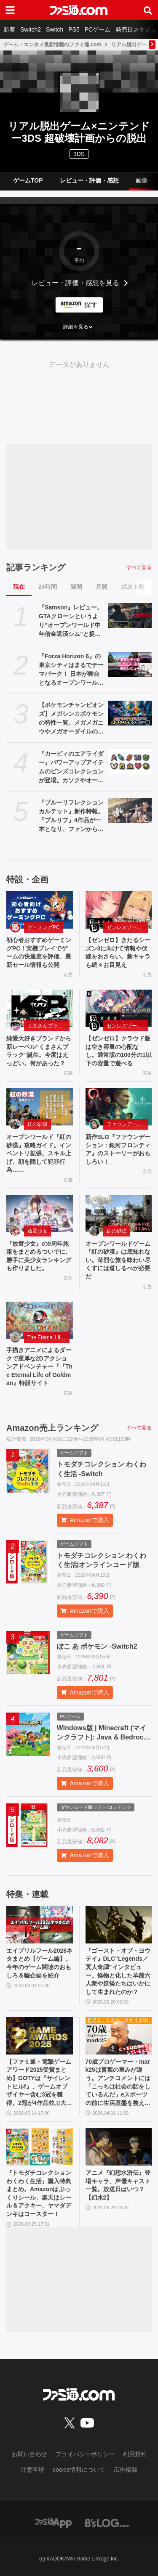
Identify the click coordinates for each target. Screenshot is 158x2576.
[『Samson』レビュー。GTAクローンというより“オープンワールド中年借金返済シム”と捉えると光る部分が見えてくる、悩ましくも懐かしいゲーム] (130, 615)
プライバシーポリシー (85, 2454)
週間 (76, 586)
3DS (79, 154)
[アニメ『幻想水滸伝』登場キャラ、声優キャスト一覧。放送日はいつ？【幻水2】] (119, 2147)
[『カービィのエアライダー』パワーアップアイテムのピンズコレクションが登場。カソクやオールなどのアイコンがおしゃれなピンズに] (130, 761)
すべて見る (139, 567)
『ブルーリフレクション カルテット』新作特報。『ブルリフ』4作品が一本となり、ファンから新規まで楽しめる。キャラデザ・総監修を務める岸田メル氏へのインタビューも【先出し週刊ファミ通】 (71, 816)
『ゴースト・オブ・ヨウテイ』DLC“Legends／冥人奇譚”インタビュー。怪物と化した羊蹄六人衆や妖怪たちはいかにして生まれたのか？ (118, 1971)
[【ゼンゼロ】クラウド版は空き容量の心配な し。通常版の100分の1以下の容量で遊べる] (119, 1008)
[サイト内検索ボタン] (148, 10)
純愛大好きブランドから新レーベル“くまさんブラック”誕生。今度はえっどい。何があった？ (38, 1051)
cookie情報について (79, 2469)
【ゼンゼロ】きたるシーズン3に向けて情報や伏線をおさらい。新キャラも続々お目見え (118, 952)
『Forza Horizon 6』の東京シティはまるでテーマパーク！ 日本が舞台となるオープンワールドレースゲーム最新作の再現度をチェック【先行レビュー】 (71, 670)
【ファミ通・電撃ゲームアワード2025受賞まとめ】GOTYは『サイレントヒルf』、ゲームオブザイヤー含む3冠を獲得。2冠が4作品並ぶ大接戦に (39, 2082)
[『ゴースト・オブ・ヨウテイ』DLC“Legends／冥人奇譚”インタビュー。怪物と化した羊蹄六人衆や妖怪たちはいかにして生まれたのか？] (119, 1924)
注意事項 (32, 2469)
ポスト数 (133, 586)
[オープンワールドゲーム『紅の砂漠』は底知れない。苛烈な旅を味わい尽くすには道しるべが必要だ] (119, 1213)
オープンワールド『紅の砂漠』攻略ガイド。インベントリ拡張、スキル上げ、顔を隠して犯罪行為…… (38, 1153)
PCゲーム (97, 29)
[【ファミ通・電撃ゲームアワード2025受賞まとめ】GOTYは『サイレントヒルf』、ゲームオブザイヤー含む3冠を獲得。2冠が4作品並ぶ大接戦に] (39, 2035)
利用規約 (135, 2454)
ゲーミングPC (43, 927)
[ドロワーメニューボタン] (10, 10)
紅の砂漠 (37, 1124)
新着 (9, 29)
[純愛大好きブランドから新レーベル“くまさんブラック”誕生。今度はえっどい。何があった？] (39, 1008)
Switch (54, 29)
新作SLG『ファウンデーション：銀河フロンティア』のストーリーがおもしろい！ (118, 1149)
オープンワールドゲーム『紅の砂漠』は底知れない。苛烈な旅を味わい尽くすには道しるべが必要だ (118, 1260)
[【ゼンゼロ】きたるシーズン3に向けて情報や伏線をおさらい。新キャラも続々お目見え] (119, 910)
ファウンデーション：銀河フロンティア (128, 1124)
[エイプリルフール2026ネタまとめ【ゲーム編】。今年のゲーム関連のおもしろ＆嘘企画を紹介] (39, 1924)
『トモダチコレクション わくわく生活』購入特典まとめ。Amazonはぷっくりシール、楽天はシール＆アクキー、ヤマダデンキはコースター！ (38, 2193)
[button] (79, 327)
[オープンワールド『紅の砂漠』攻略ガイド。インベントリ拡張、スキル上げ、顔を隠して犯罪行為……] (39, 1106)
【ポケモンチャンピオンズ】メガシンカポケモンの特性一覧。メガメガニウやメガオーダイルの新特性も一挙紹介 (71, 719)
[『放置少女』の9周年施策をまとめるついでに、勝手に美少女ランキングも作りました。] (39, 1213)
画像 (141, 180)
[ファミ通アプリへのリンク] (53, 2522)
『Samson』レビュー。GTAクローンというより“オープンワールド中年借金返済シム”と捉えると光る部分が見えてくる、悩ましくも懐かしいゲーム (71, 621)
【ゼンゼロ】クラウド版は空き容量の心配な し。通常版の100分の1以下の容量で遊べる (119, 1051)
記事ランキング (35, 567)
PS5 (73, 29)
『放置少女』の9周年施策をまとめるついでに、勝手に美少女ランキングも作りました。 (38, 1256)
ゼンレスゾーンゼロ (128, 927)
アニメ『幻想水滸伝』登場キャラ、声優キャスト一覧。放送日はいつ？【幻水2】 (118, 2185)
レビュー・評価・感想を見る (75, 282)
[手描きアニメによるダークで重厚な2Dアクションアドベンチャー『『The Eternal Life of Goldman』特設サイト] (39, 1320)
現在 (19, 586)
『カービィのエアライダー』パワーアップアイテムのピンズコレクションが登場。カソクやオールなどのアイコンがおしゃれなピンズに (71, 767)
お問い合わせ (29, 2454)
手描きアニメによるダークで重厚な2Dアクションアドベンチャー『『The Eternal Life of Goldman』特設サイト (39, 1366)
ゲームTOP (28, 180)
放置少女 (37, 1231)
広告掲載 (125, 2469)
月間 (101, 586)
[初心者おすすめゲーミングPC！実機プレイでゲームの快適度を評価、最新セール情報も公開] (39, 910)
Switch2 (30, 29)
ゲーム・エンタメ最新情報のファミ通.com (52, 45)
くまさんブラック (47, 1026)
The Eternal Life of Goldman (48, 1337)
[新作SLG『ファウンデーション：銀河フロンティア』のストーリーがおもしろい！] (119, 1106)
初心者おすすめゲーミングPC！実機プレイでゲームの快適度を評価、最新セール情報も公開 (38, 952)
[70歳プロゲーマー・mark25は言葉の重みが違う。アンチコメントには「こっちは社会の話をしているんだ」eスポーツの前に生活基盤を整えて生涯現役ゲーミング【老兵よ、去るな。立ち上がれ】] (119, 2035)
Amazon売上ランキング (52, 1427)
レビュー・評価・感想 (89, 180)
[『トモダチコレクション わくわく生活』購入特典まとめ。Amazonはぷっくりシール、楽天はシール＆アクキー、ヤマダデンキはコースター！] (39, 2147)
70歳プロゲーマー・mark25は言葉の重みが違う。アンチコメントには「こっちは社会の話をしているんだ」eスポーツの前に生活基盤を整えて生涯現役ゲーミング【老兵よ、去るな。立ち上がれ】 (118, 2082)
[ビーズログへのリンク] (107, 2522)
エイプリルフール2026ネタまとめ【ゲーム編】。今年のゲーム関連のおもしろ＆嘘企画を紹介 (39, 1963)
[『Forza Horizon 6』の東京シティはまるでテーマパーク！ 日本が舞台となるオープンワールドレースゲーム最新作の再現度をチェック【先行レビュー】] (130, 664)
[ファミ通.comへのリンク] (78, 10)
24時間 (47, 586)
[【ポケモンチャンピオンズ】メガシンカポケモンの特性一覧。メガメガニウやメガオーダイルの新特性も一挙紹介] (130, 713)
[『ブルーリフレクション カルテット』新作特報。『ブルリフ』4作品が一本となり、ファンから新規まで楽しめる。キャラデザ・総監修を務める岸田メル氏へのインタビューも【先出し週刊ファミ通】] (130, 810)
